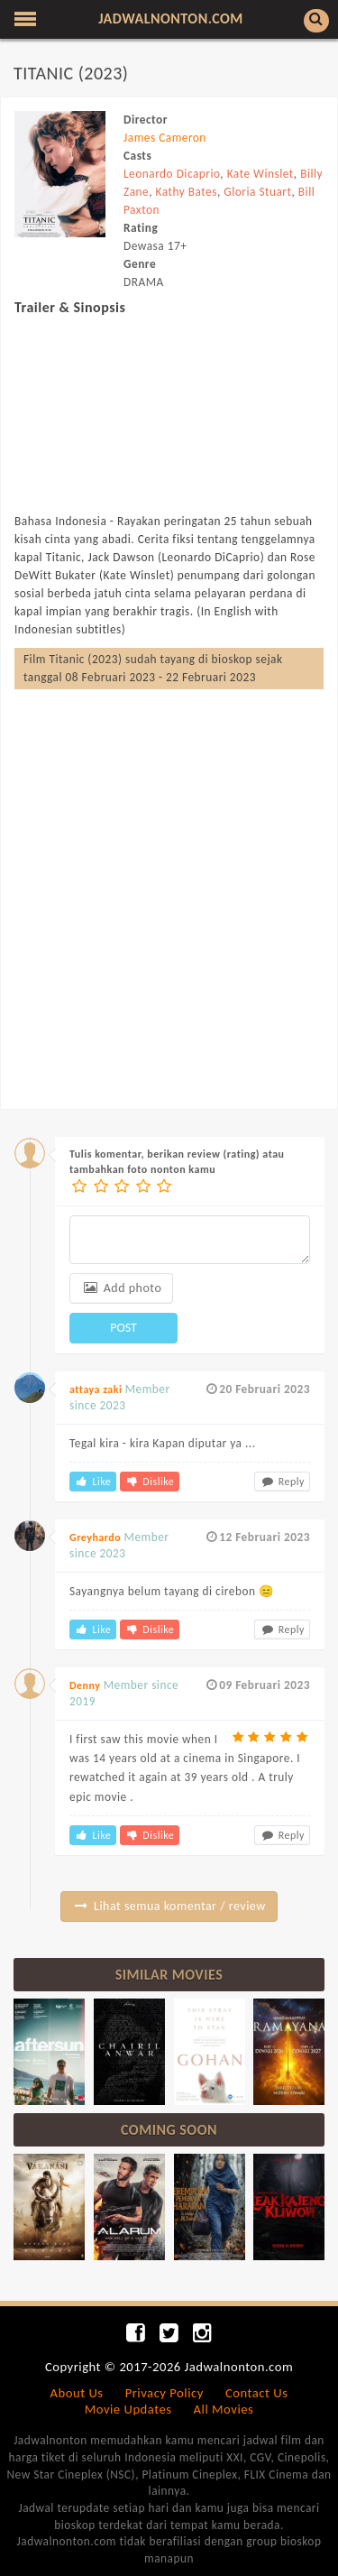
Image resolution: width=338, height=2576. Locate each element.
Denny (84, 1685)
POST (123, 1327)
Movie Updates (128, 2409)
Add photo (121, 1288)
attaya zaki (95, 1389)
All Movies (224, 2409)
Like (93, 1481)
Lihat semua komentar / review (169, 1906)
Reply (282, 1481)
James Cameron (164, 137)
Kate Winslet (260, 173)
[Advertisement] (169, 881)
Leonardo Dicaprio (171, 173)
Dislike (149, 1481)
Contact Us (256, 2393)
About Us (77, 2393)
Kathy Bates (186, 191)
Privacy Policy (164, 2393)
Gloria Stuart (257, 191)
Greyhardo (95, 1537)
